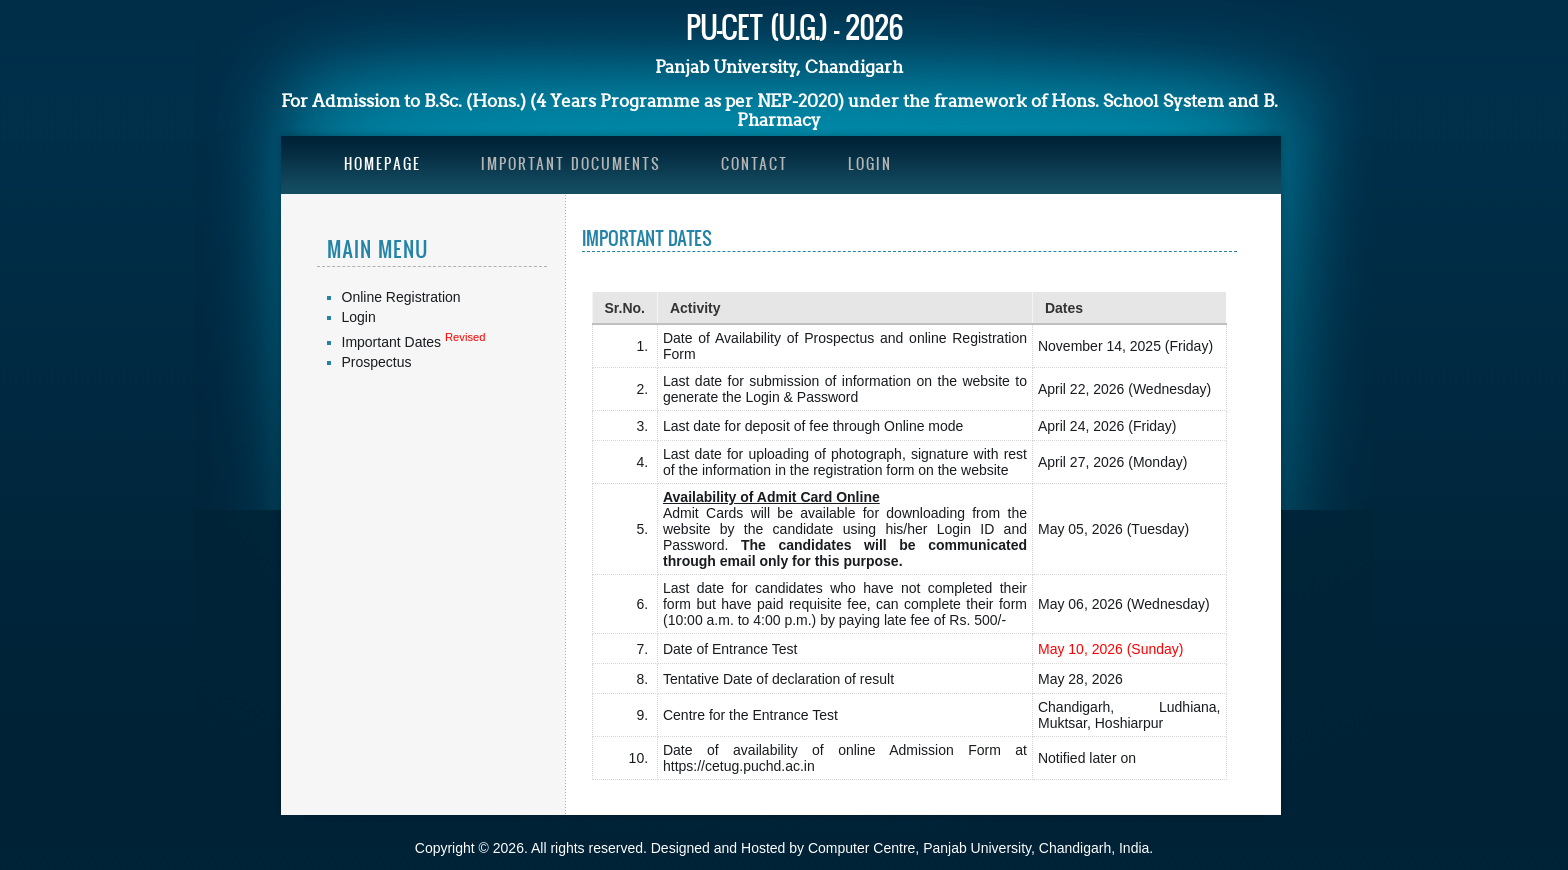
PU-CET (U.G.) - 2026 (794, 26)
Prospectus (377, 362)
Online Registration (401, 297)
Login (870, 163)
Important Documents (571, 163)
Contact (754, 163)
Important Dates (394, 342)
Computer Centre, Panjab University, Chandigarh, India (978, 848)
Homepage (382, 163)
